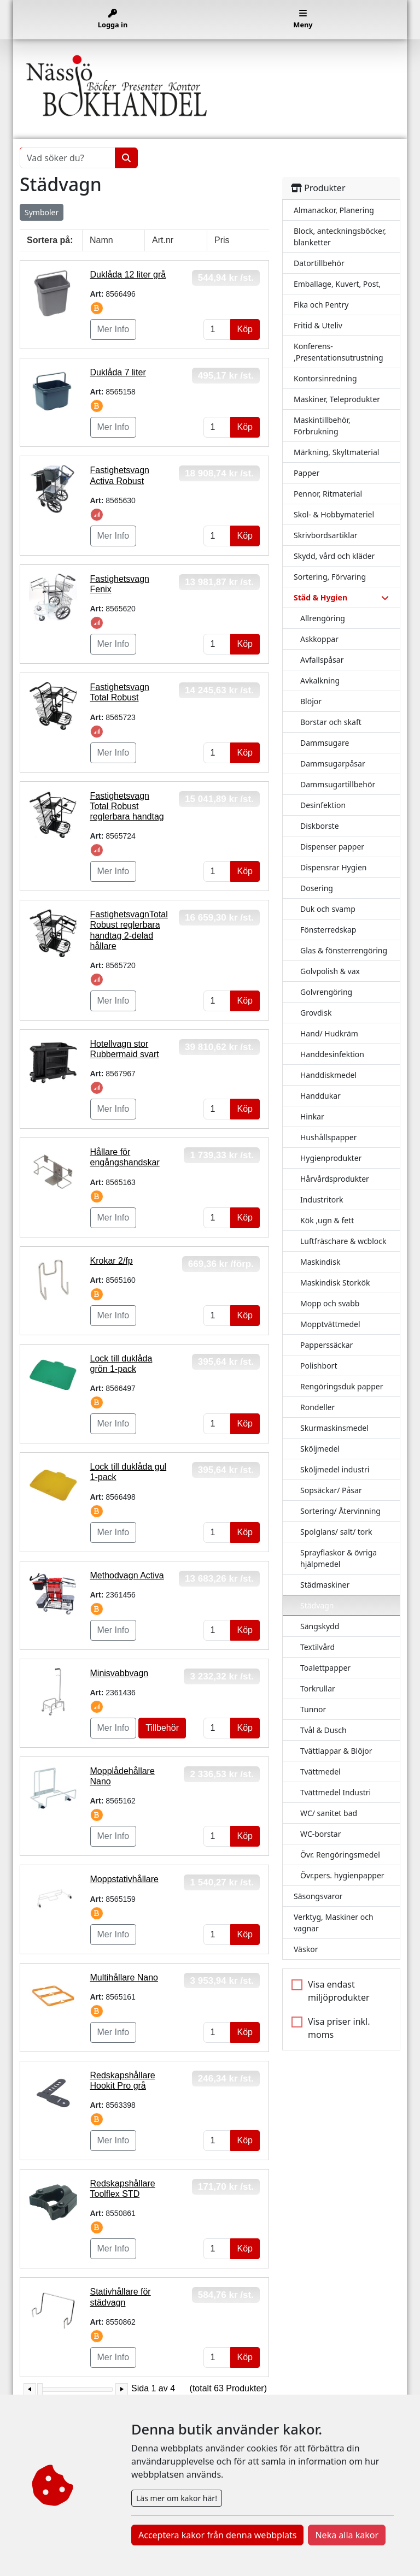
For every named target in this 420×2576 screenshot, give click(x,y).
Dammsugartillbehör (337, 784)
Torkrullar (317, 1688)
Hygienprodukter (330, 1158)
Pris (222, 240)
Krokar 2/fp (111, 1260)
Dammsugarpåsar (332, 763)
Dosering (316, 888)
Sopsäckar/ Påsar (331, 1490)
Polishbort (318, 1365)
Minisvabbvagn (119, 1673)
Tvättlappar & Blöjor (336, 1751)
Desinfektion (323, 805)
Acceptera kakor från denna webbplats (217, 2535)
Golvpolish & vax (330, 971)
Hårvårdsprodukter (334, 1179)
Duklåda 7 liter (118, 372)
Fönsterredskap (328, 929)
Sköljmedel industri (334, 1469)
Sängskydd (319, 1626)
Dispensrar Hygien (333, 867)
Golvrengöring (326, 992)
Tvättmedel (320, 1771)
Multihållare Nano (124, 1977)
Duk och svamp (327, 909)
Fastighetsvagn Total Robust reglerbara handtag (127, 806)
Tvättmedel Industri (335, 1792)
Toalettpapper (325, 1668)
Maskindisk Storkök (335, 1282)
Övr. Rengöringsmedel (340, 1854)
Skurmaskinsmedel (334, 1428)
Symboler (42, 212)
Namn (101, 240)
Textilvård (317, 1647)
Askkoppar (319, 639)
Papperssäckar (326, 1345)
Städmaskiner (324, 1584)
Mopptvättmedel (330, 1324)
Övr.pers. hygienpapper (342, 1875)
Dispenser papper (332, 846)
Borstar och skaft (330, 722)
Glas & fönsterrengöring (343, 950)
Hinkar (312, 1116)
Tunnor (313, 1709)
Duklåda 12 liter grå (128, 274)
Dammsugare (324, 743)
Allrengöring (322, 618)
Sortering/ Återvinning (340, 1511)
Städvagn (317, 1605)
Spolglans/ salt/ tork (336, 1531)
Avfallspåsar (321, 660)
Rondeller (317, 1407)
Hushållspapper (328, 1137)
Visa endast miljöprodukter (339, 1990)
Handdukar (320, 1095)
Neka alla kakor (346, 2535)
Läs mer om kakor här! (176, 2498)
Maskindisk (320, 1262)
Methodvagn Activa (127, 1575)
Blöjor (311, 701)
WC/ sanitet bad (328, 1813)
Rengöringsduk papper (341, 1386)
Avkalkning (320, 680)
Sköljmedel (320, 1448)
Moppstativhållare (124, 1879)
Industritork (321, 1199)
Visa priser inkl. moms (339, 2028)
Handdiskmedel (328, 1075)
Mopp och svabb (329, 1303)
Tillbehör (162, 1727)
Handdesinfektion (332, 1054)
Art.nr (162, 240)
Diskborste (319, 826)
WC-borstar (320, 1834)
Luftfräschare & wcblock (343, 1241)
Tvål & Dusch (323, 1730)
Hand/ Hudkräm (329, 1033)
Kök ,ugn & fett (327, 1220)
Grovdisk (315, 1012)
